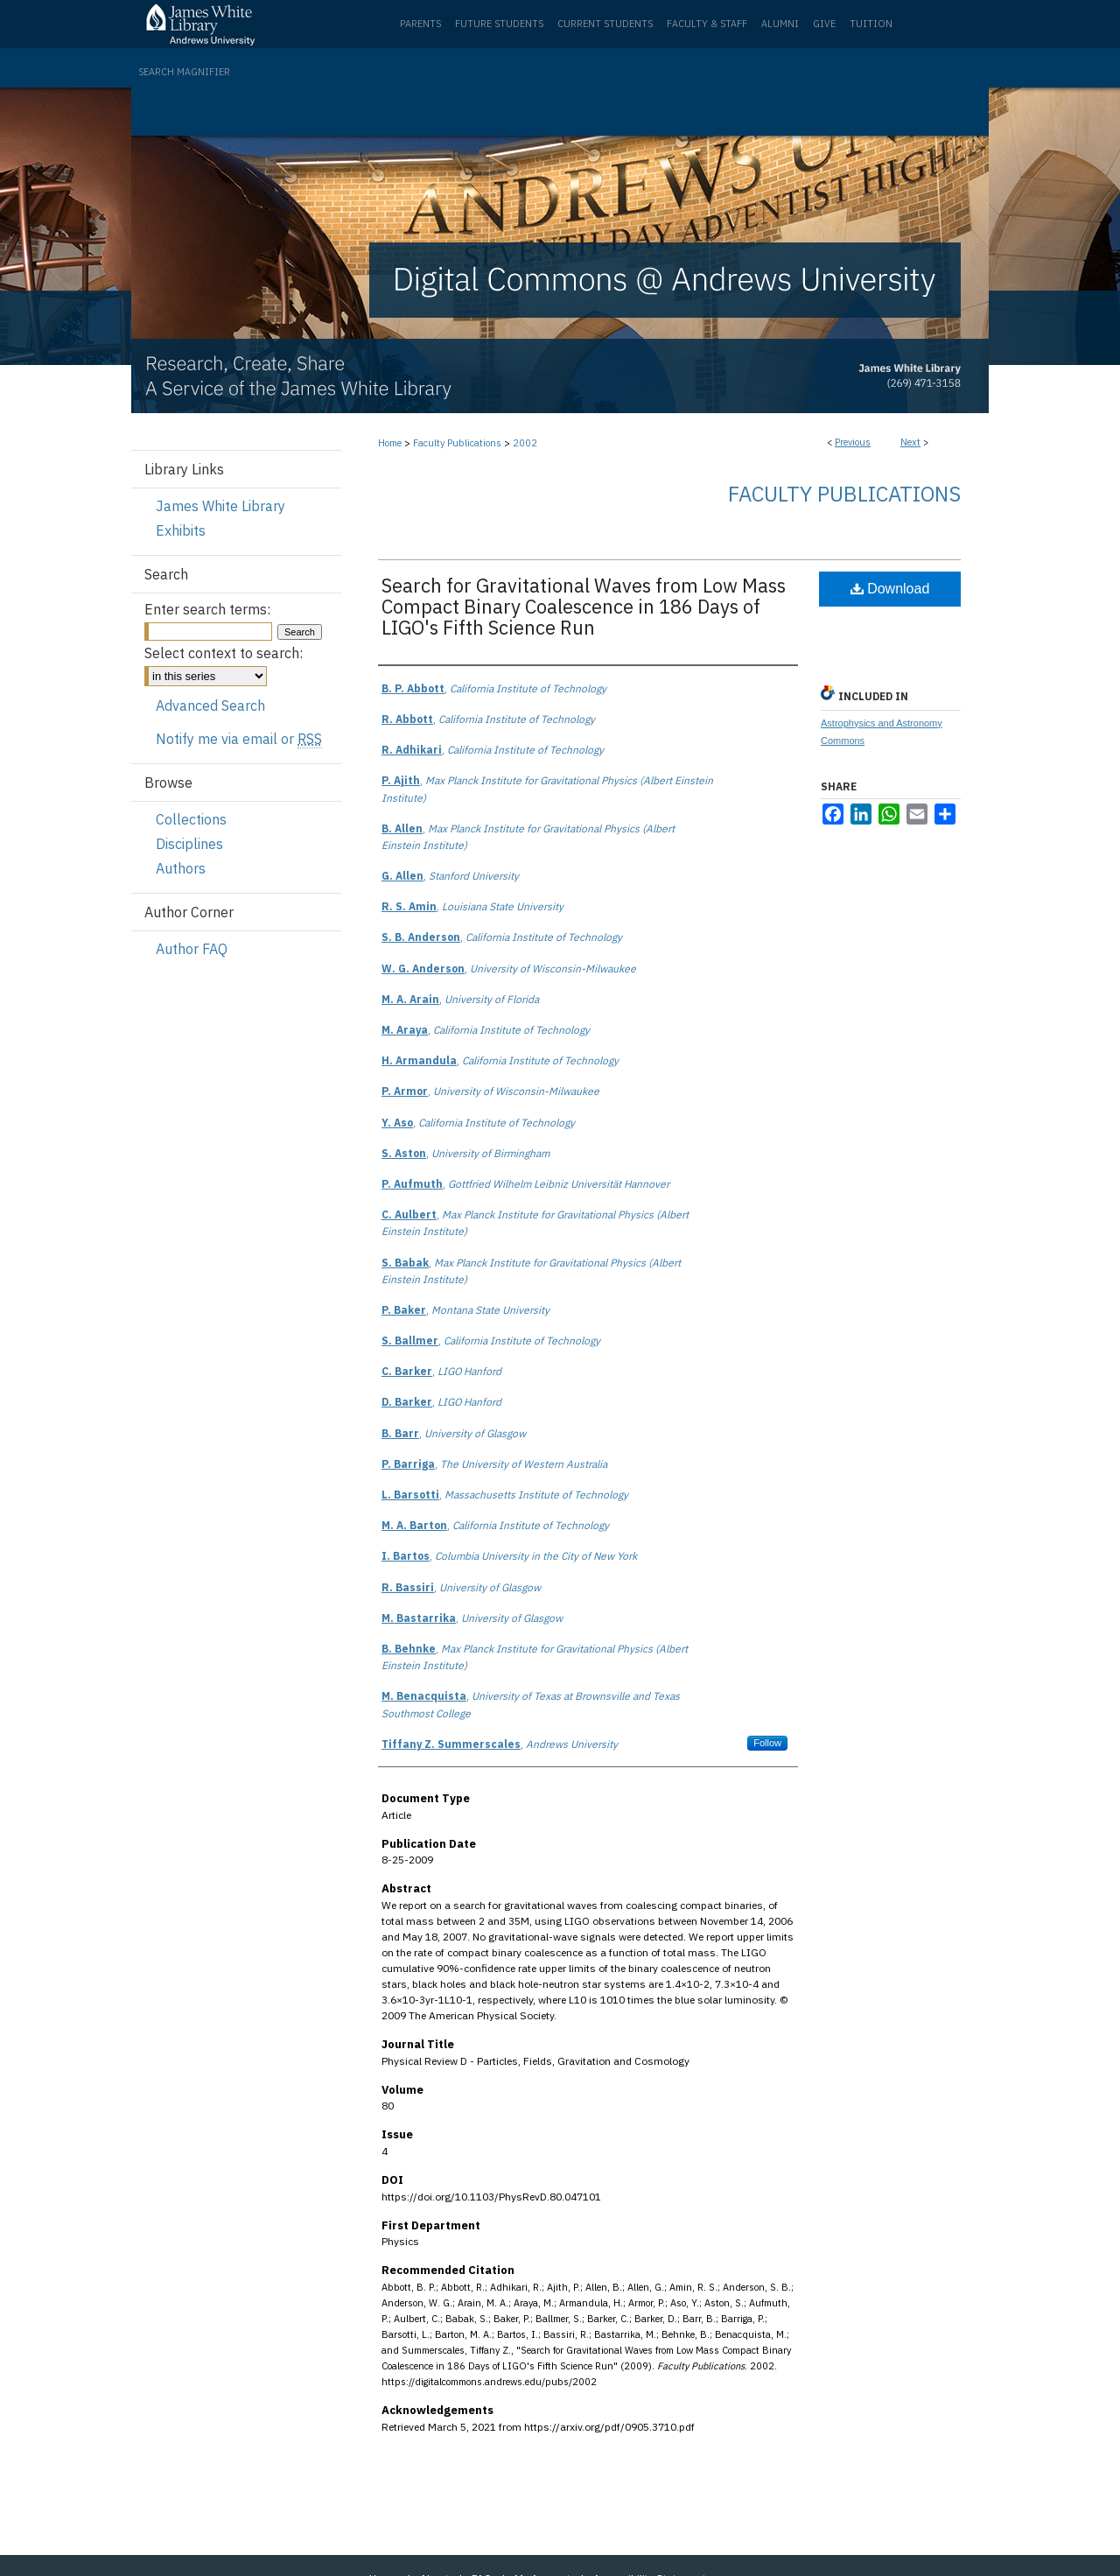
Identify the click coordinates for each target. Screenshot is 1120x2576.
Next (910, 442)
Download (890, 588)
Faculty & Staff (707, 24)
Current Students (605, 24)
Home (390, 443)
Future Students (499, 24)
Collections (191, 819)
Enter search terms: (207, 609)
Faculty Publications (457, 443)
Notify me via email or (239, 739)
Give (824, 24)
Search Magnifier (184, 72)
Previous (853, 442)
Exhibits (181, 530)
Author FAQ (192, 949)
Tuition (871, 24)
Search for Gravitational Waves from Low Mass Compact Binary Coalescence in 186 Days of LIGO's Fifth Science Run (584, 606)
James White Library (220, 506)
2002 (525, 443)
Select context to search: (223, 653)
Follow (767, 1742)
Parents (420, 24)
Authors (181, 868)
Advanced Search (210, 705)
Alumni (780, 24)
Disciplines (189, 844)
